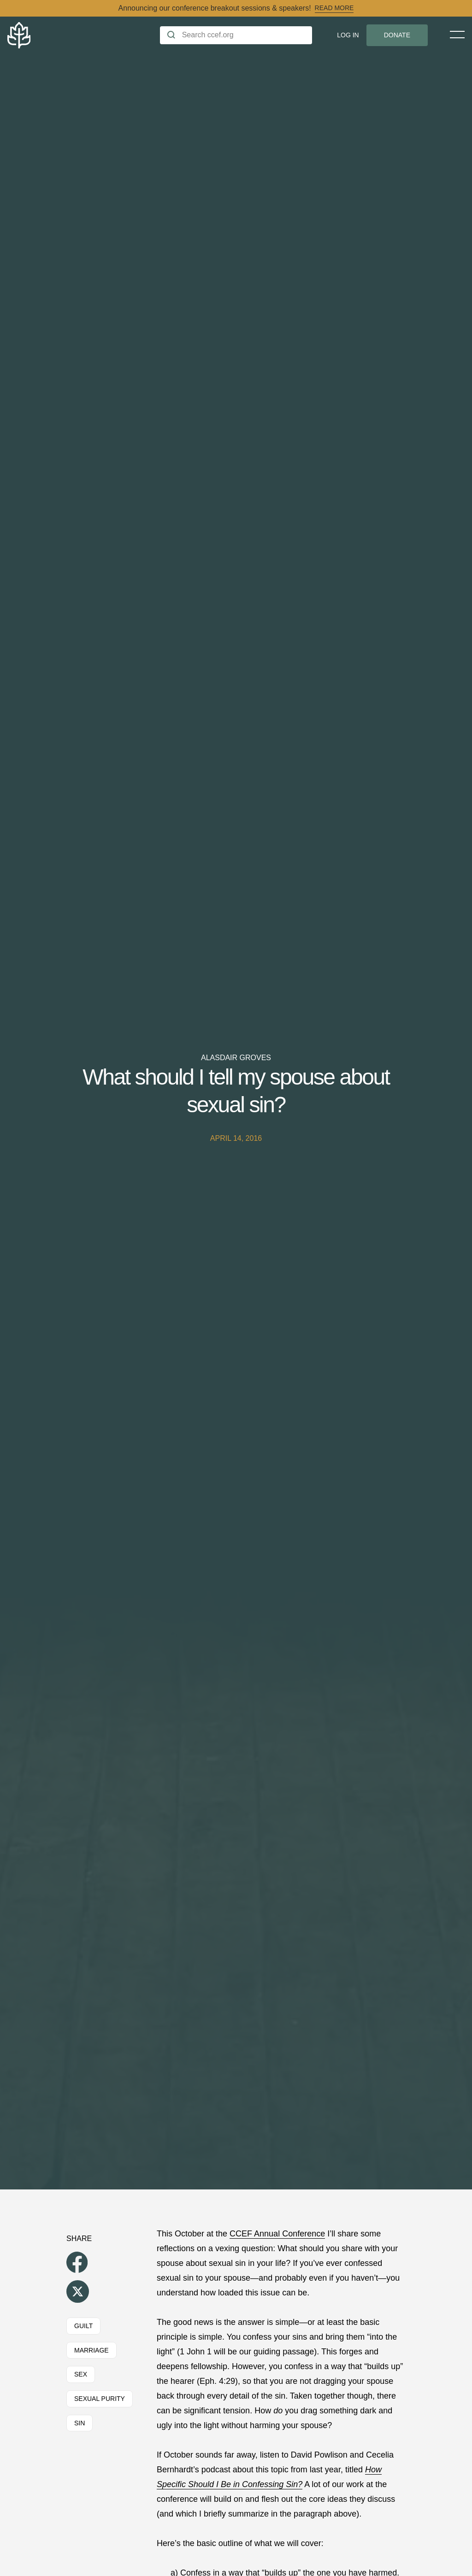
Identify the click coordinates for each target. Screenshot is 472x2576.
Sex (80, 2374)
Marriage (91, 2350)
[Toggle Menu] (457, 34)
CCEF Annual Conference (277, 2233)
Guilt (83, 2326)
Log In (348, 35)
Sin (79, 2423)
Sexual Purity (99, 2398)
